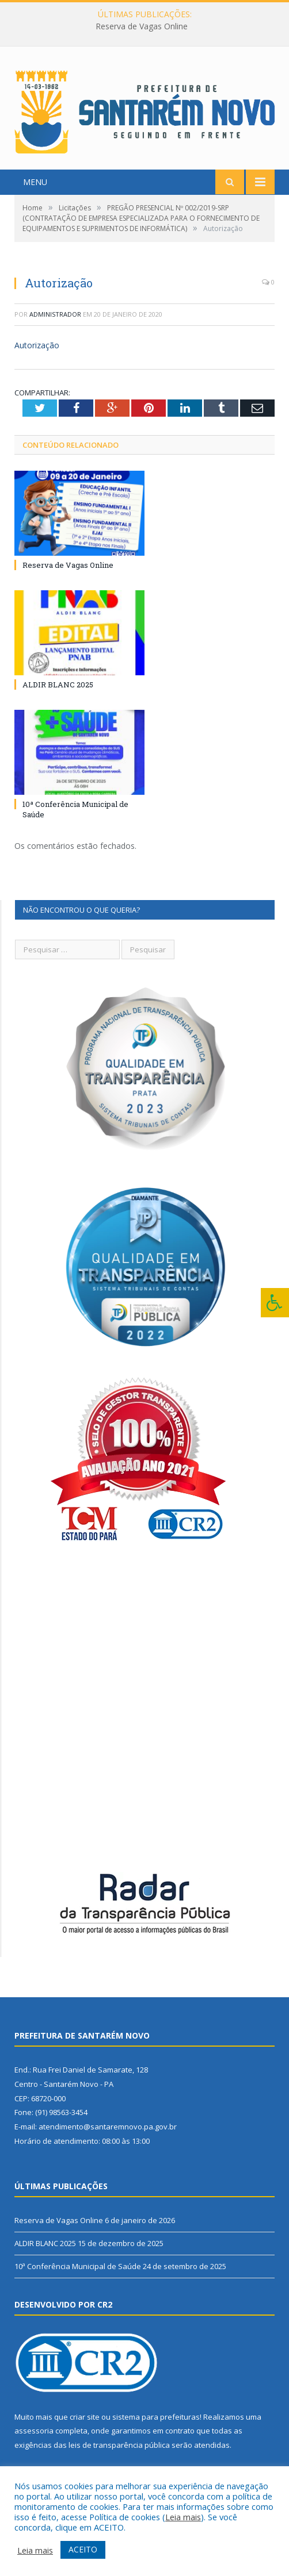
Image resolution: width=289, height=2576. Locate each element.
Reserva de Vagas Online (142, 26)
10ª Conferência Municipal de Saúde (77, 2266)
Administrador (55, 314)
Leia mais (183, 2517)
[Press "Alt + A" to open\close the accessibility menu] (275, 1302)
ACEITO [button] (83, 2549)
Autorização (36, 345)
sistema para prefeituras (156, 2417)
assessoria (34, 2430)
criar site (85, 2417)
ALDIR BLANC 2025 (57, 684)
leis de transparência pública (119, 2445)
